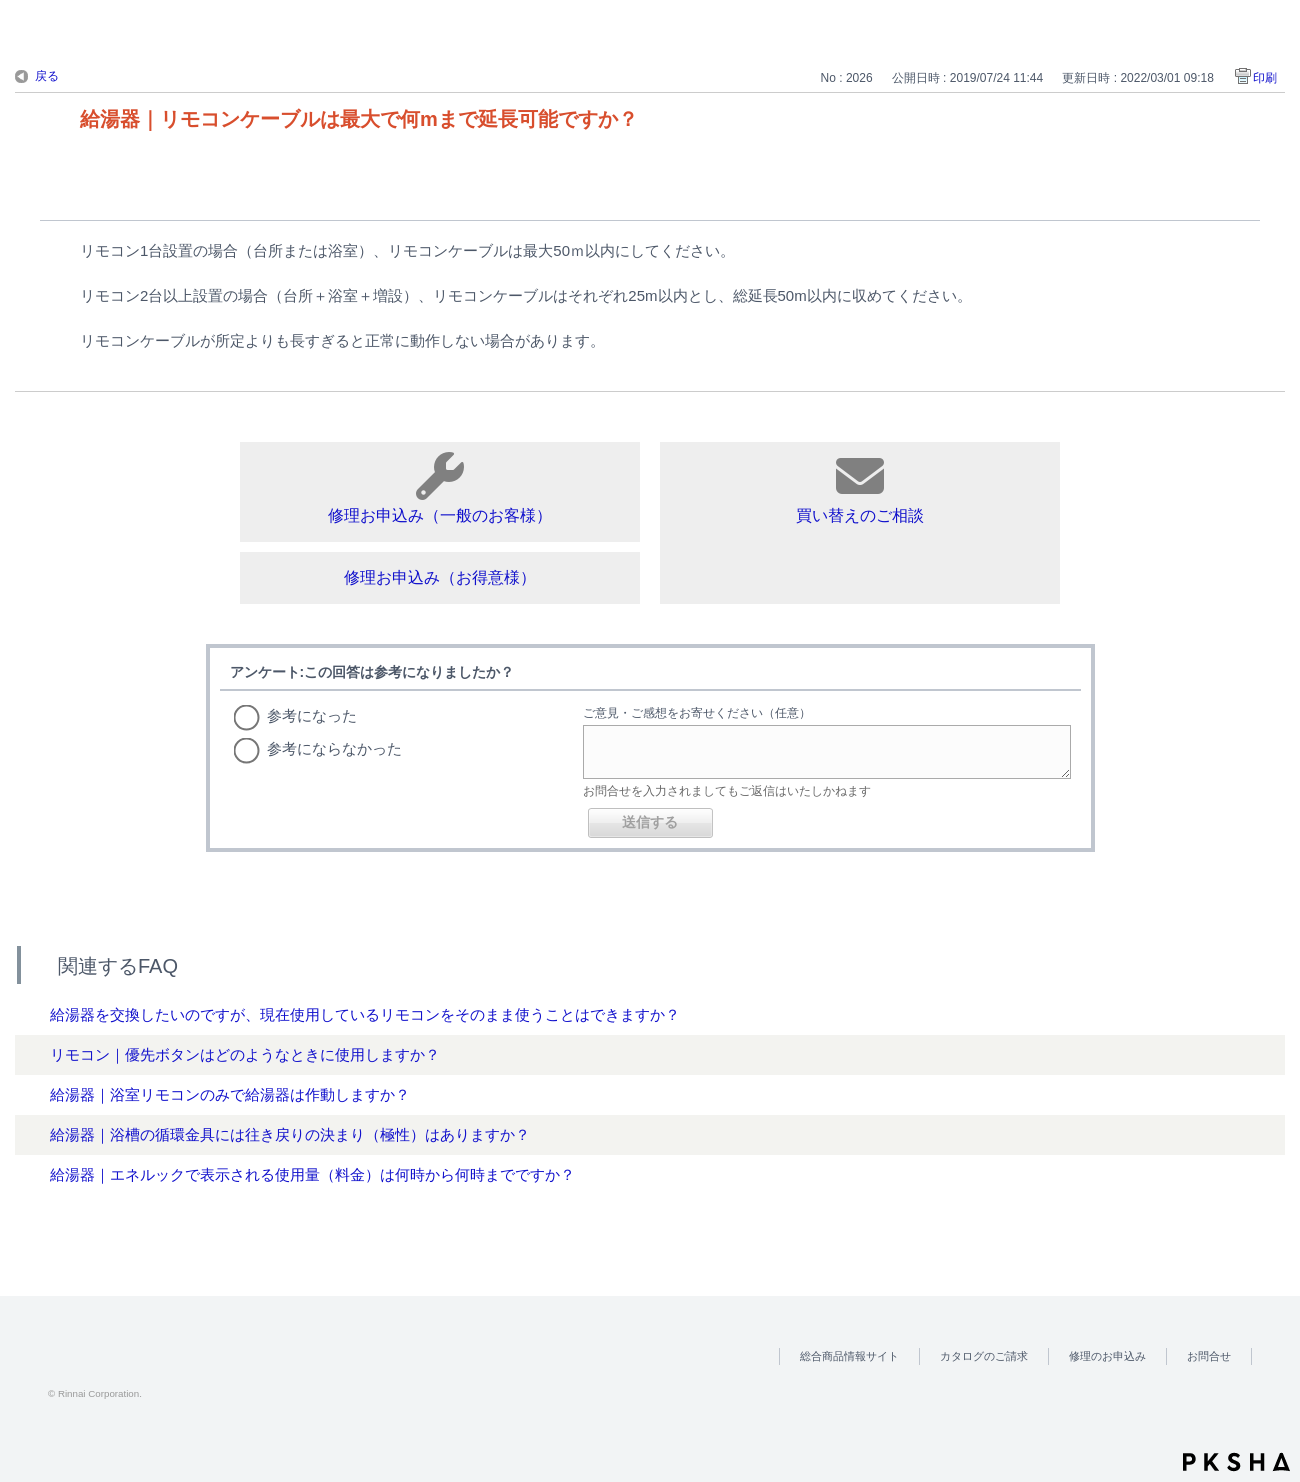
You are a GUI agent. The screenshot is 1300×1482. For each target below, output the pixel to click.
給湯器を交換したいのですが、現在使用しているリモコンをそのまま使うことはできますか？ (365, 1014)
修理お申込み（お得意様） (440, 577)
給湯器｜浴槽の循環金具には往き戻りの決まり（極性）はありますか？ (290, 1134)
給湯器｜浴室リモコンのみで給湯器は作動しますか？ (230, 1094)
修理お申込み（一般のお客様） (440, 488)
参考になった (312, 715)
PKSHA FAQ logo (1236, 1462)
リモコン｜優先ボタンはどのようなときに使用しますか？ (245, 1054)
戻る (47, 76)
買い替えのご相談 (860, 488)
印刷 (1265, 78)
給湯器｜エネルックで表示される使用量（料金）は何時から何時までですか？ (312, 1174)
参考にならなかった (334, 748)
